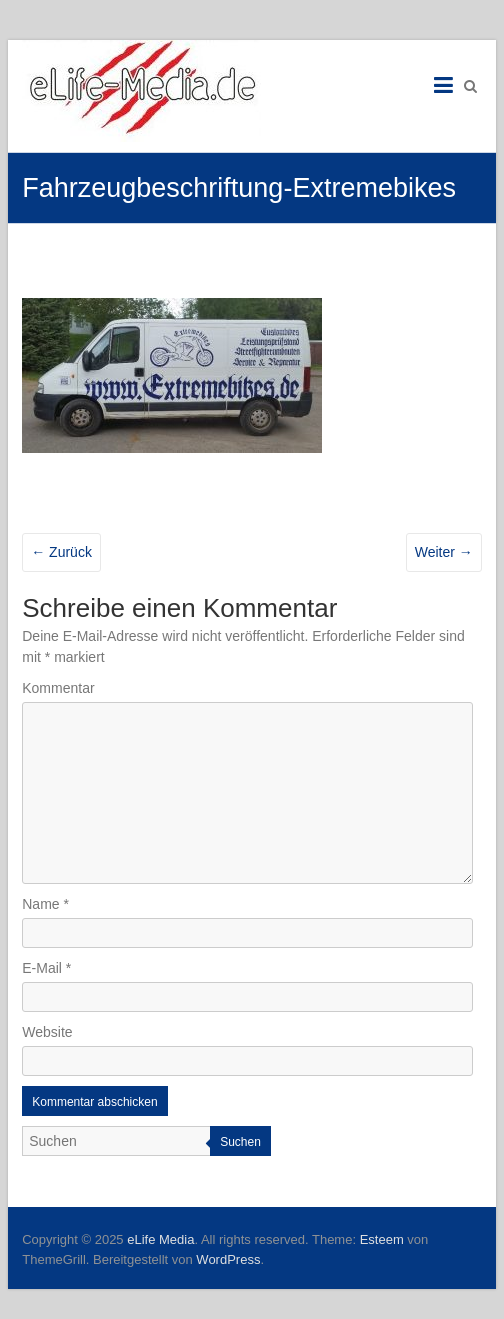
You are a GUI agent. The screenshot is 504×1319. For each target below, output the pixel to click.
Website (47, 1032)
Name (45, 904)
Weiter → (444, 552)
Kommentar (58, 688)
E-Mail (46, 968)
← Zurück (61, 552)
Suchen (240, 1142)
